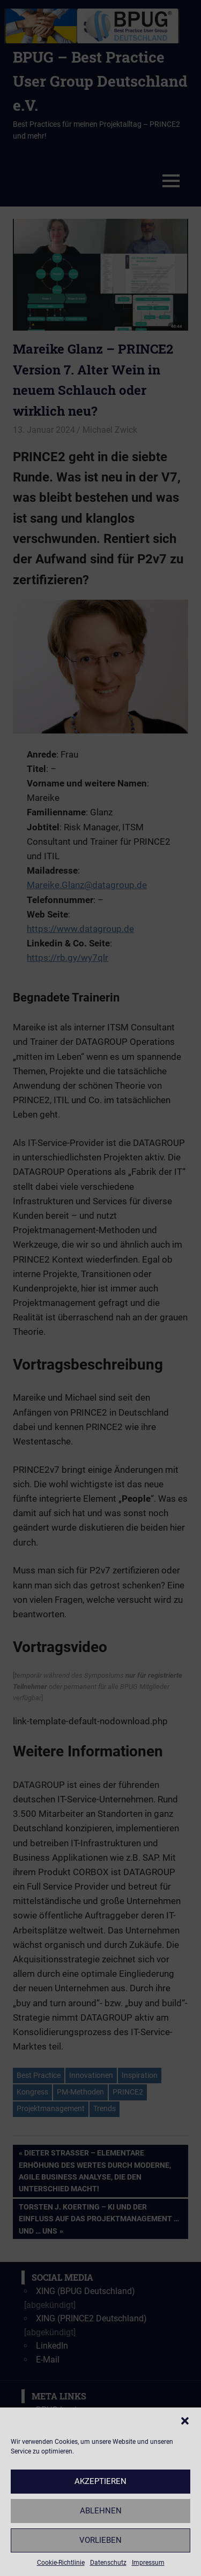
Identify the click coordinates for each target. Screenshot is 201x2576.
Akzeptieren (100, 2481)
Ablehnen (101, 2511)
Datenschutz (108, 2562)
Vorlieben (100, 2540)
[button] (185, 2421)
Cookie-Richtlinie (61, 2562)
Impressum (148, 2562)
